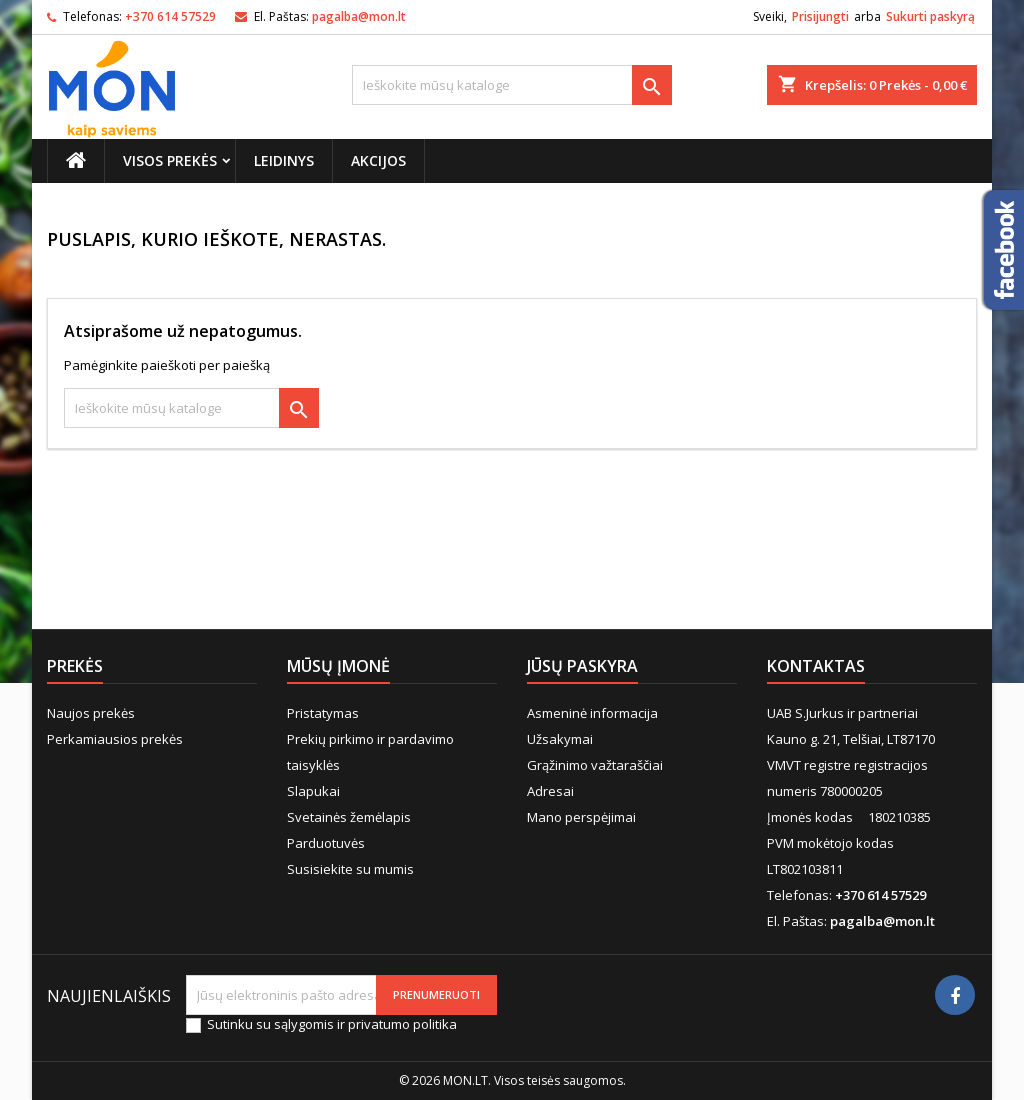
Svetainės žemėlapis (349, 817)
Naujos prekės (91, 713)
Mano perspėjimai (581, 817)
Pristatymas (323, 713)
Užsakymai (560, 739)
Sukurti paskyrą (930, 16)
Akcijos (378, 160)
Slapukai (313, 791)
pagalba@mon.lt (359, 16)
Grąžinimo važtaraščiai (595, 765)
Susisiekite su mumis (350, 869)
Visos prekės (170, 160)
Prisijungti (820, 16)
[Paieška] (512, 85)
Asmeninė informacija (592, 713)
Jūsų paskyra (582, 666)
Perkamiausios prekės (115, 739)
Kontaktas (816, 666)
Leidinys (284, 160)
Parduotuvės (326, 843)
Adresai (550, 791)
